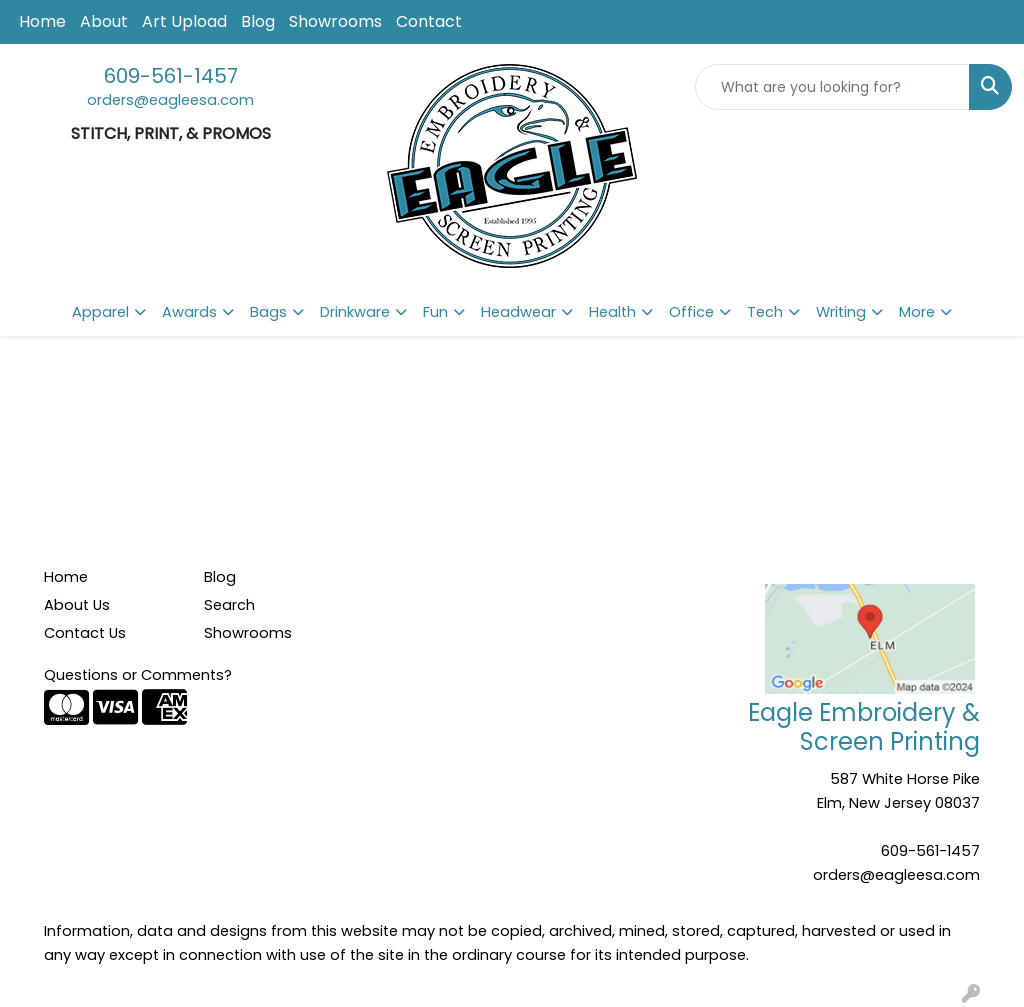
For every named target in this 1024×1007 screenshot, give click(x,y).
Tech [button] (765, 312)
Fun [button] (435, 312)
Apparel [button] (100, 312)
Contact (429, 21)
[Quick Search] (832, 87)
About (104, 21)
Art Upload (184, 21)
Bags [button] (268, 312)
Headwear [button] (518, 312)
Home (42, 21)
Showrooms (335, 21)
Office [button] (691, 312)
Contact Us (85, 633)
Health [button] (612, 312)
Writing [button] (841, 312)
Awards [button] (189, 312)
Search (229, 605)
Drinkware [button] (355, 312)
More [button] (917, 312)
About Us (77, 605)
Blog (258, 21)
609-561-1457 (171, 76)
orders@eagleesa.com (170, 100)
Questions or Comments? (138, 675)
